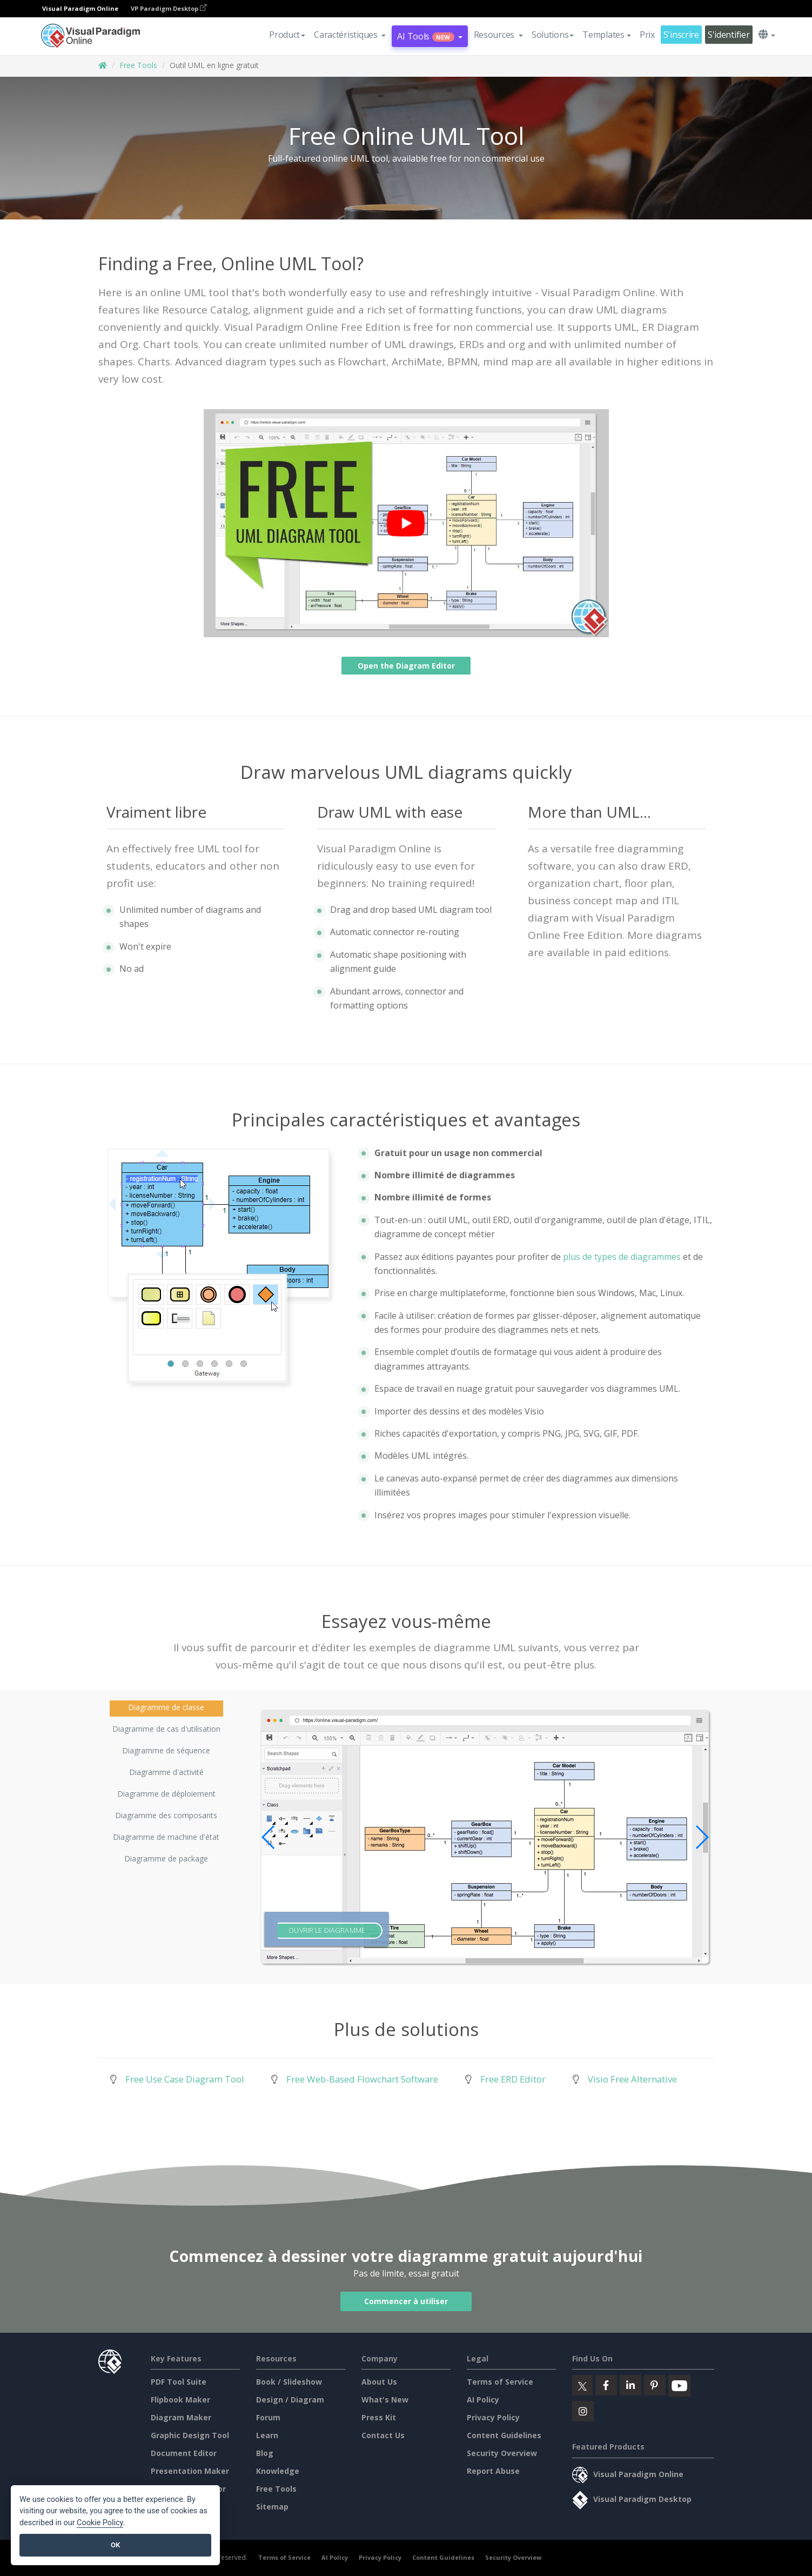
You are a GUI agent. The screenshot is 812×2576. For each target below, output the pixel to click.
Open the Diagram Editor (406, 665)
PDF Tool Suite (178, 2382)
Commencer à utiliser (406, 2301)
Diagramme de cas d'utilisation (166, 1729)
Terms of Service (500, 2382)
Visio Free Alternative (632, 2079)
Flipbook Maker (180, 2399)
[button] (349, 34)
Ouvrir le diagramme (326, 1930)
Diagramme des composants (166, 1815)
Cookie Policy (100, 2522)
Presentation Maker (190, 2471)
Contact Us (383, 2435)
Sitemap (272, 2506)
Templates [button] (606, 35)
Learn (267, 2435)
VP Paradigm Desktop (168, 8)
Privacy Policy (493, 2417)
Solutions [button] (553, 35)
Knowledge (277, 2471)
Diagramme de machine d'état (166, 1837)
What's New (384, 2399)
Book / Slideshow (289, 2382)
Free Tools (138, 65)
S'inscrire (681, 35)
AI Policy (483, 2399)
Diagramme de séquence (166, 1750)
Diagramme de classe (166, 1707)
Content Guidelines (504, 2435)
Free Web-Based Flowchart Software (362, 2079)
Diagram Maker (181, 2417)
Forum (268, 2417)
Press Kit (378, 2417)
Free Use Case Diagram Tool (184, 2079)
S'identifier (729, 35)
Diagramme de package (166, 1858)
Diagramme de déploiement (166, 1793)
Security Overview (502, 2453)
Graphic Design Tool (190, 2435)
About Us (379, 2382)
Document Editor (184, 2453)
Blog (264, 2453)
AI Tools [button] (429, 36)
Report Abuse (493, 2471)
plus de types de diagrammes (622, 1257)
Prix (647, 35)
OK (115, 2545)
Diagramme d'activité (166, 1772)
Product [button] (287, 35)
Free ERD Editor (513, 2079)
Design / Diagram (290, 2399)
